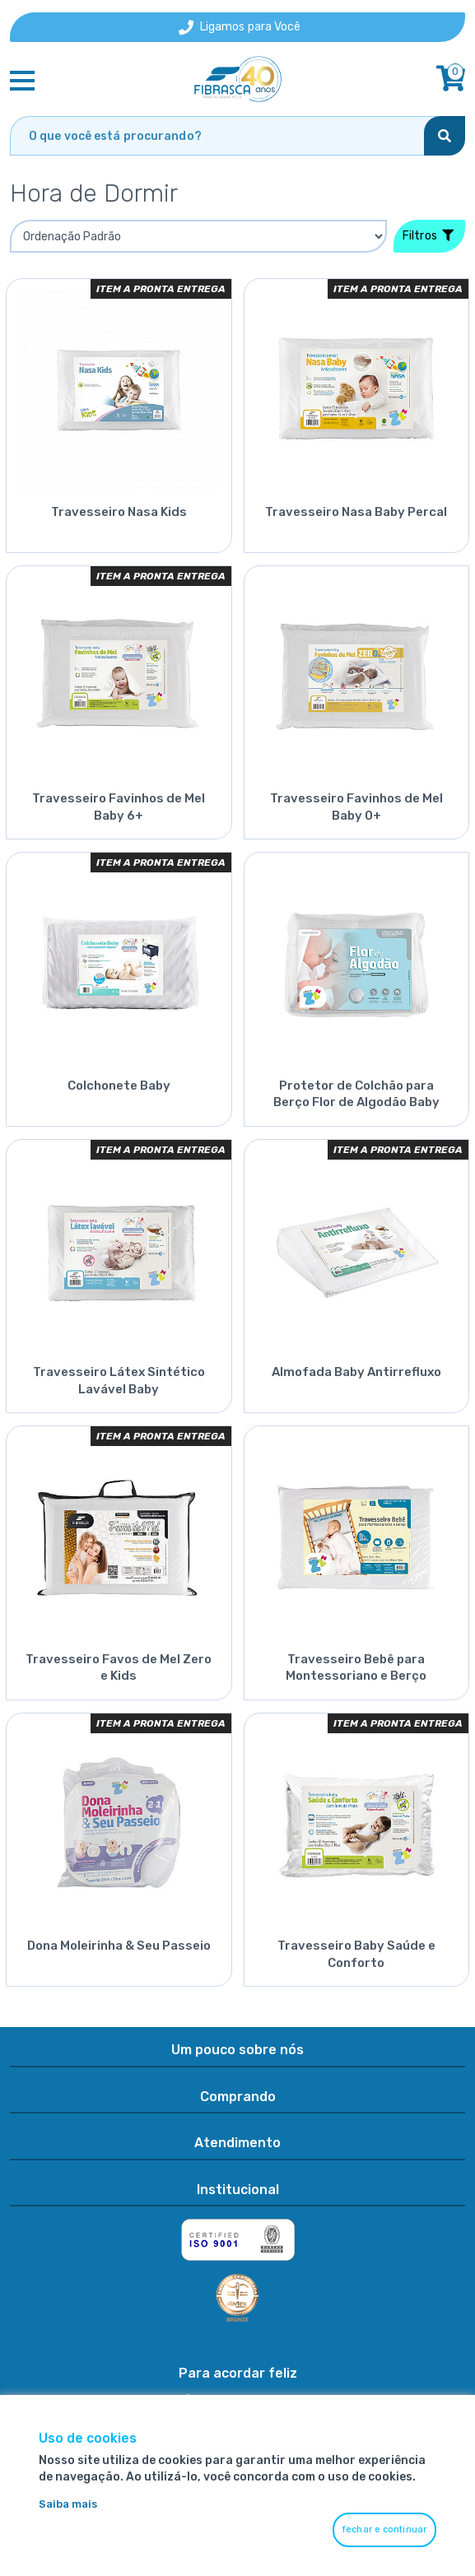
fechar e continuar (384, 2529)
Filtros (428, 236)
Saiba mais (68, 2504)
